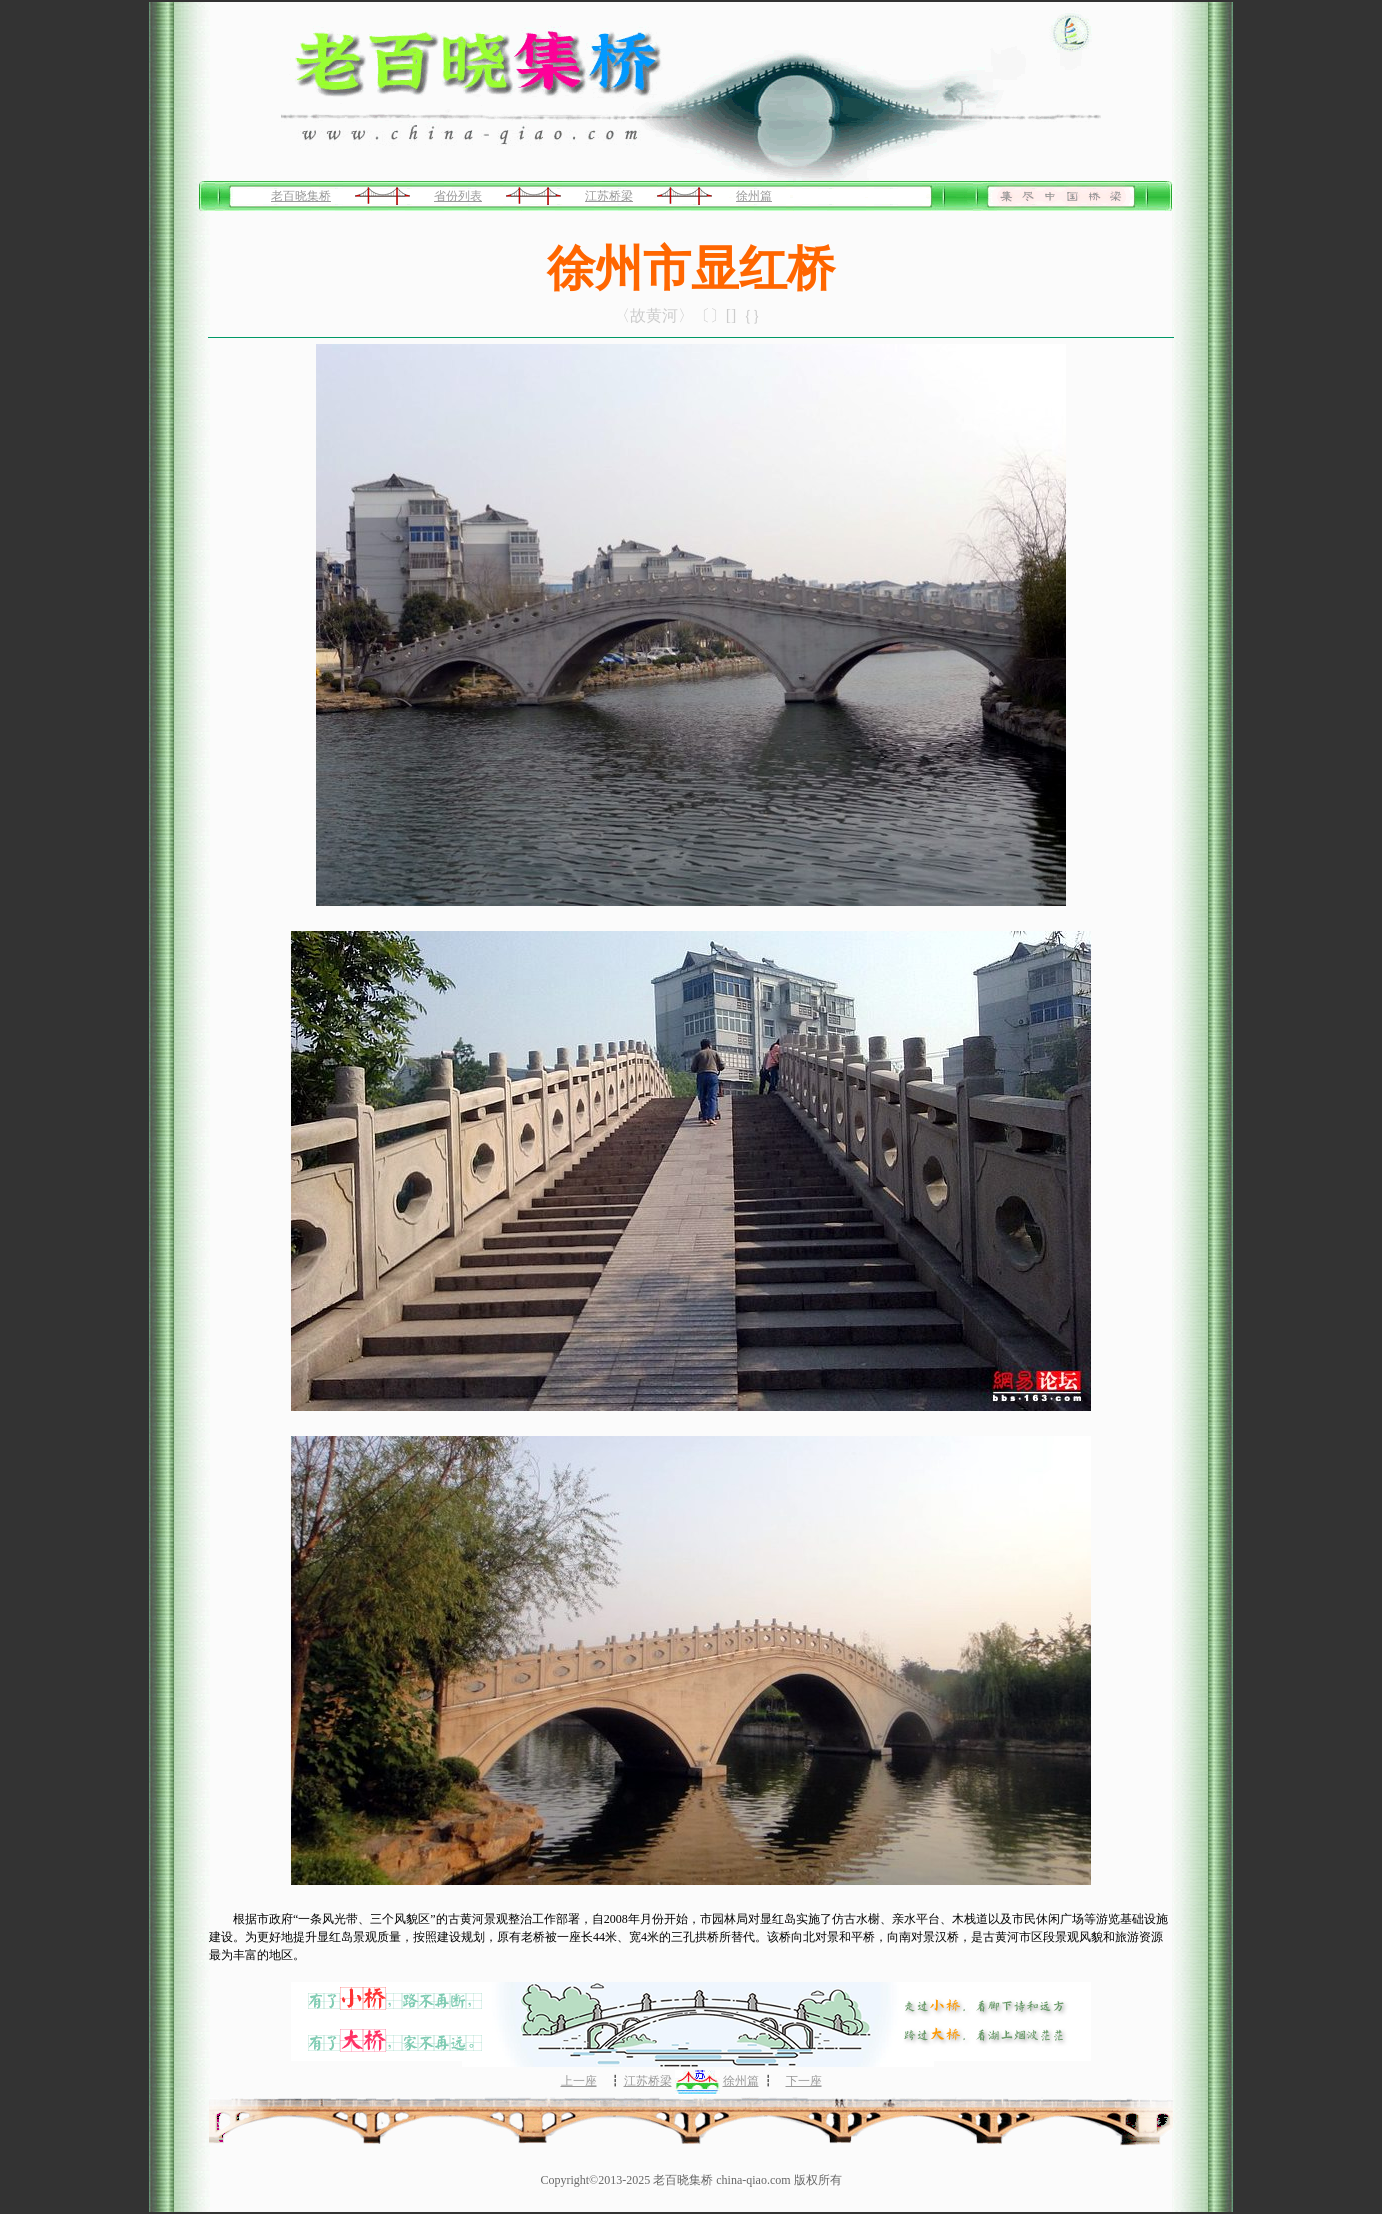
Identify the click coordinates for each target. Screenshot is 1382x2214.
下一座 (804, 2081)
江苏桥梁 (609, 196)
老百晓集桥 (301, 196)
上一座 (579, 2081)
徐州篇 (754, 196)
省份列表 (458, 196)
